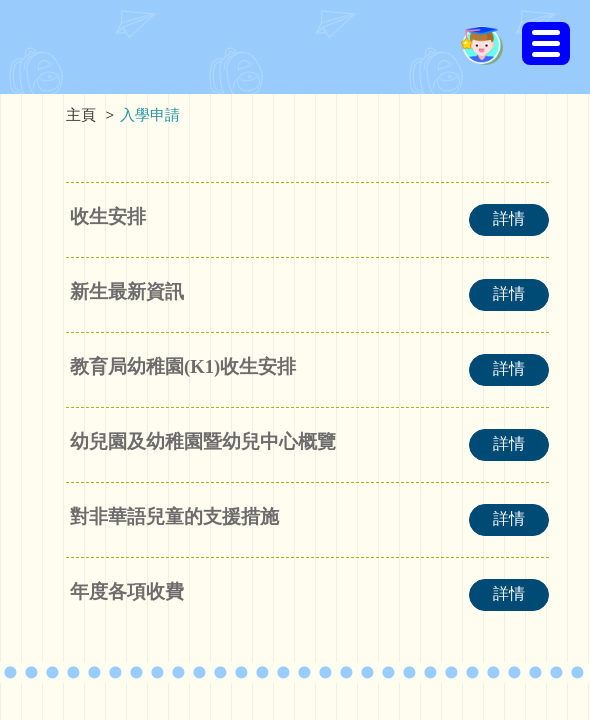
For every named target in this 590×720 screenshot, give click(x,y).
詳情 (509, 218)
